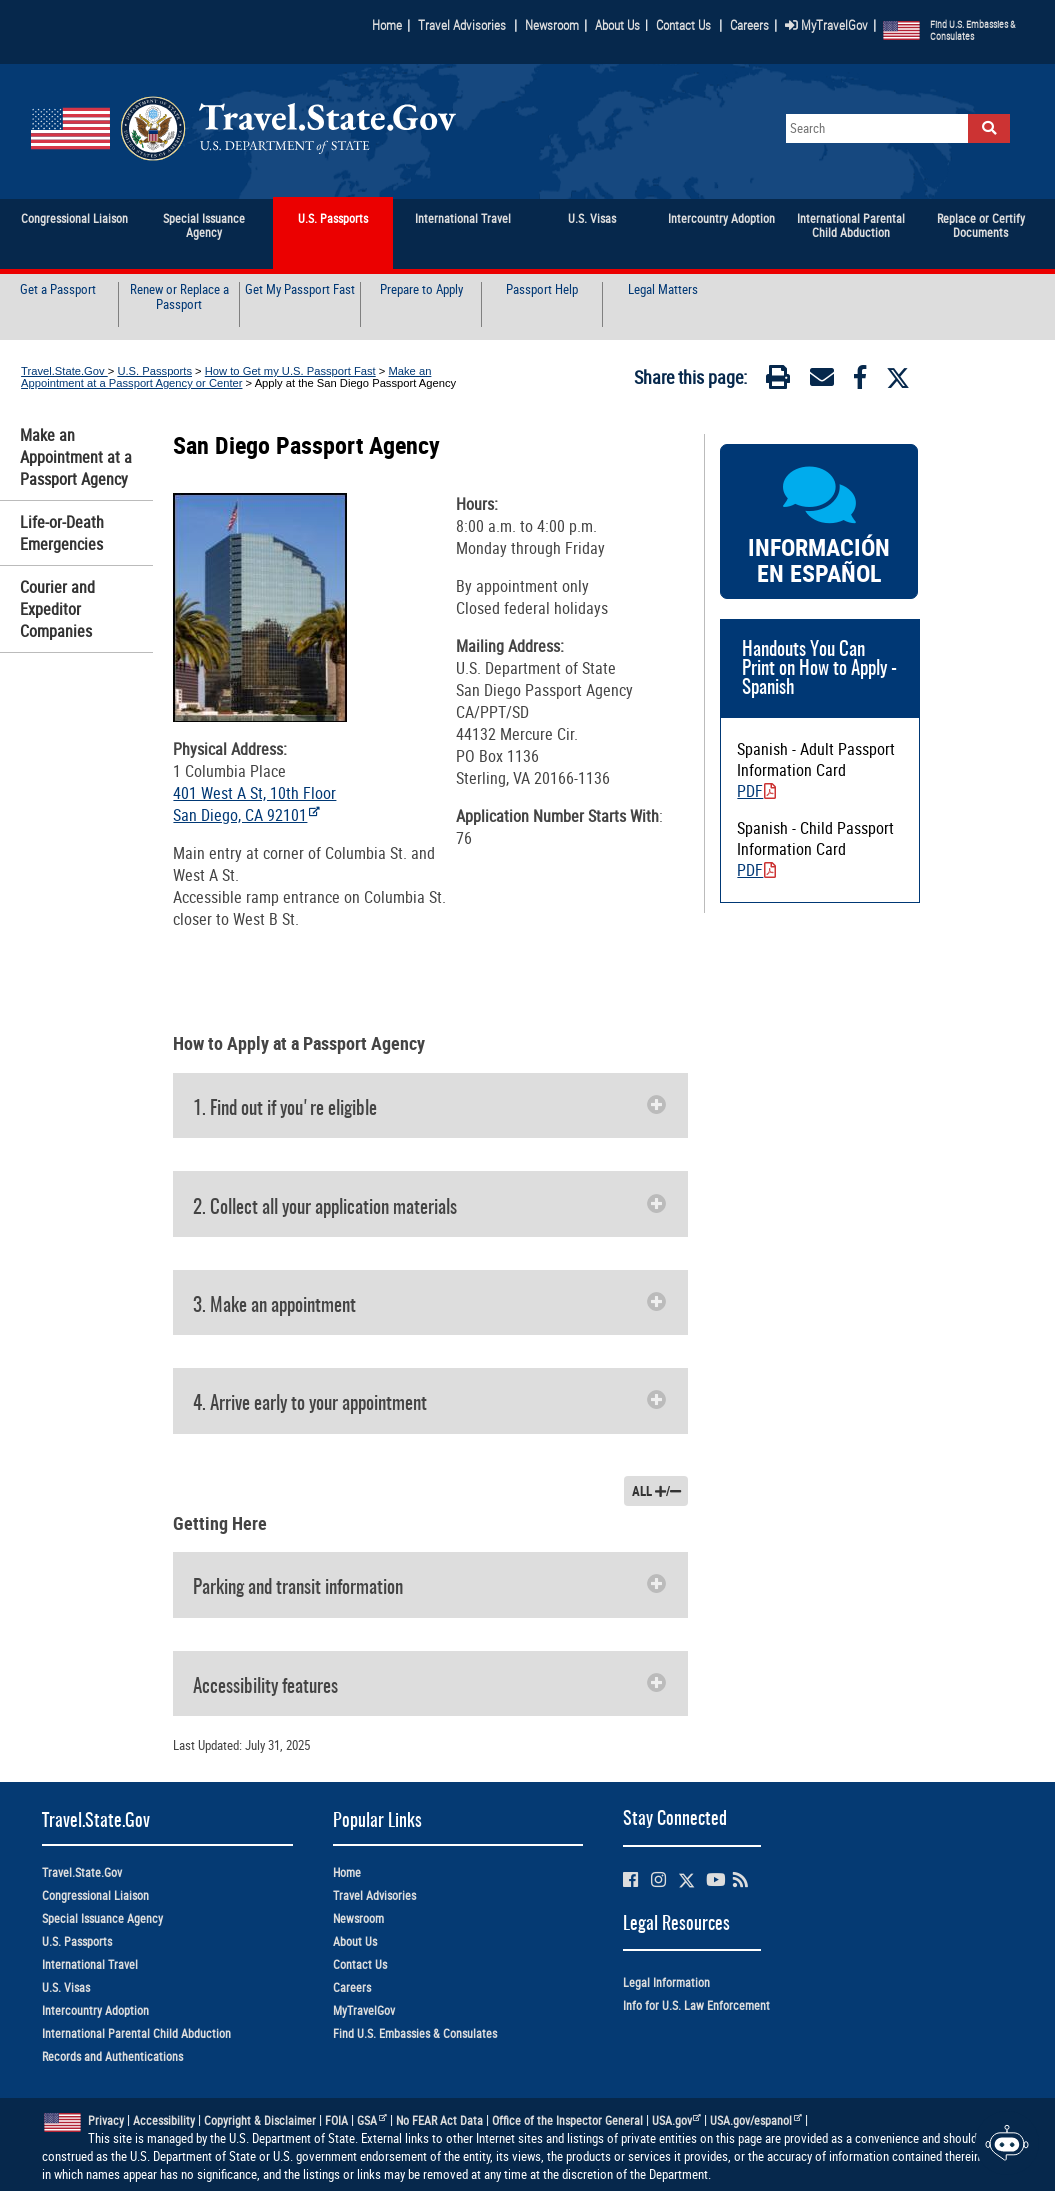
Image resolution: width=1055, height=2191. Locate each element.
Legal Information (666, 1982)
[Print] (778, 381)
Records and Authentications (112, 2056)
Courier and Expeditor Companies (57, 609)
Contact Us (685, 25)
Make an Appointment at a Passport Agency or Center (226, 377)
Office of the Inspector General (567, 2120)
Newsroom (552, 25)
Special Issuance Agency (102, 1918)
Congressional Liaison (95, 1895)
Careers (749, 25)
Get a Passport (58, 290)
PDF (756, 791)
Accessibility (164, 2120)
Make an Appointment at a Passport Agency (76, 457)
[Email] (822, 381)
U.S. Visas (66, 1987)
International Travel (90, 1964)
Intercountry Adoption (95, 2010)
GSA (372, 2120)
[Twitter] (898, 378)
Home (387, 25)
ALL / (656, 1491)
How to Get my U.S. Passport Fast (290, 371)
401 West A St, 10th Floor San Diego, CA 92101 (254, 804)
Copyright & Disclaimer (260, 2120)
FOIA (336, 2120)
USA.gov (677, 2120)
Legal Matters (663, 290)
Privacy (106, 2120)
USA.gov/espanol (756, 2120)
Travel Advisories (462, 25)
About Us (621, 25)
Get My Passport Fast (300, 290)
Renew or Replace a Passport (179, 297)
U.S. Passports (154, 371)
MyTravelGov (826, 25)
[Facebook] (860, 381)
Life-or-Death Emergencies (62, 533)
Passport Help (542, 290)
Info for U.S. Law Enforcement (696, 2005)
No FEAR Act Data (439, 2120)
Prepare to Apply (421, 290)
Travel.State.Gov (64, 371)
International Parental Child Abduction (136, 2033)
